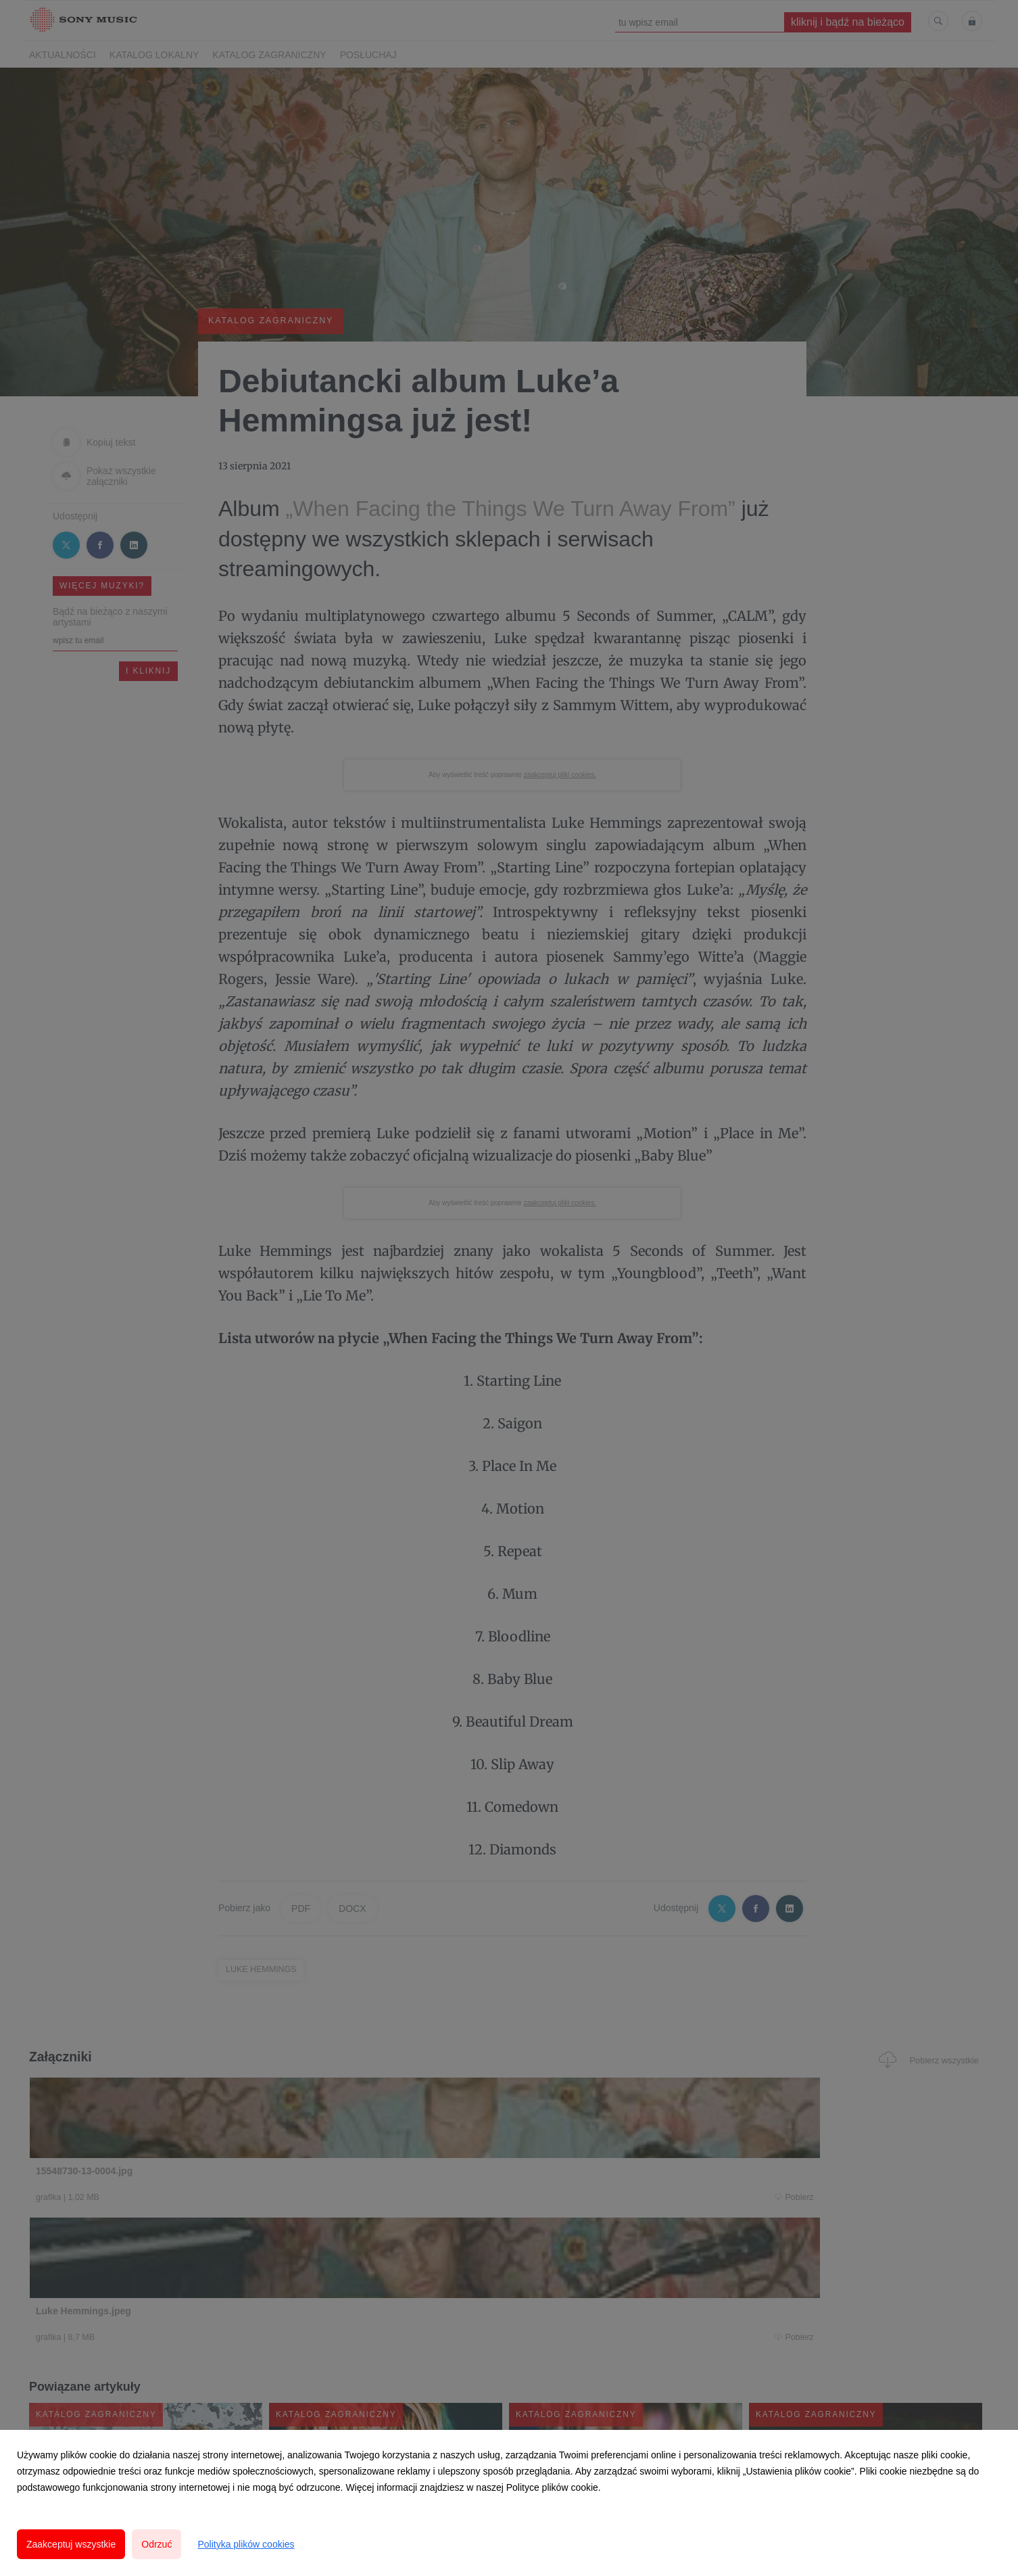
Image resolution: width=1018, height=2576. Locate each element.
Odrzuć (156, 2544)
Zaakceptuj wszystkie (71, 2544)
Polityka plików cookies (245, 2544)
